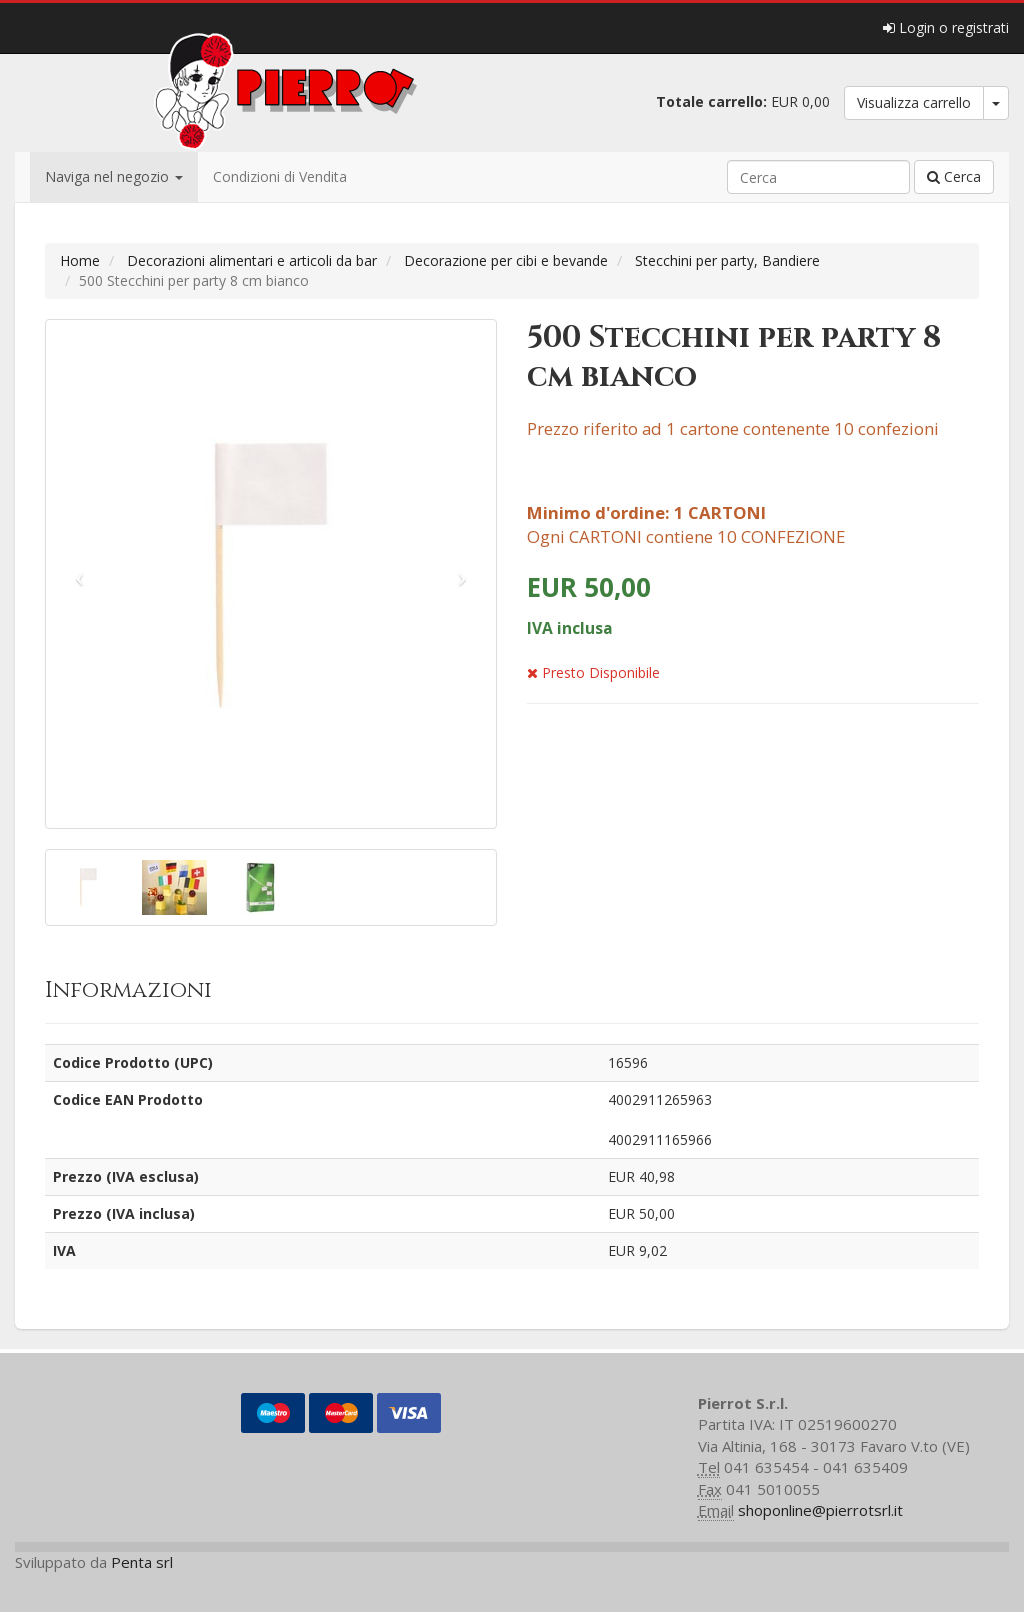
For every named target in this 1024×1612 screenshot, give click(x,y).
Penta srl (142, 1562)
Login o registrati (946, 27)
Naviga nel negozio (114, 176)
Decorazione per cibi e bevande (506, 260)
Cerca (954, 176)
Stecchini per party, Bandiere (727, 260)
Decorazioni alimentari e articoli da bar (252, 260)
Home (80, 260)
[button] (80, 574)
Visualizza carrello (914, 102)
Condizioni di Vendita (280, 176)
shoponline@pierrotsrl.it (820, 1510)
